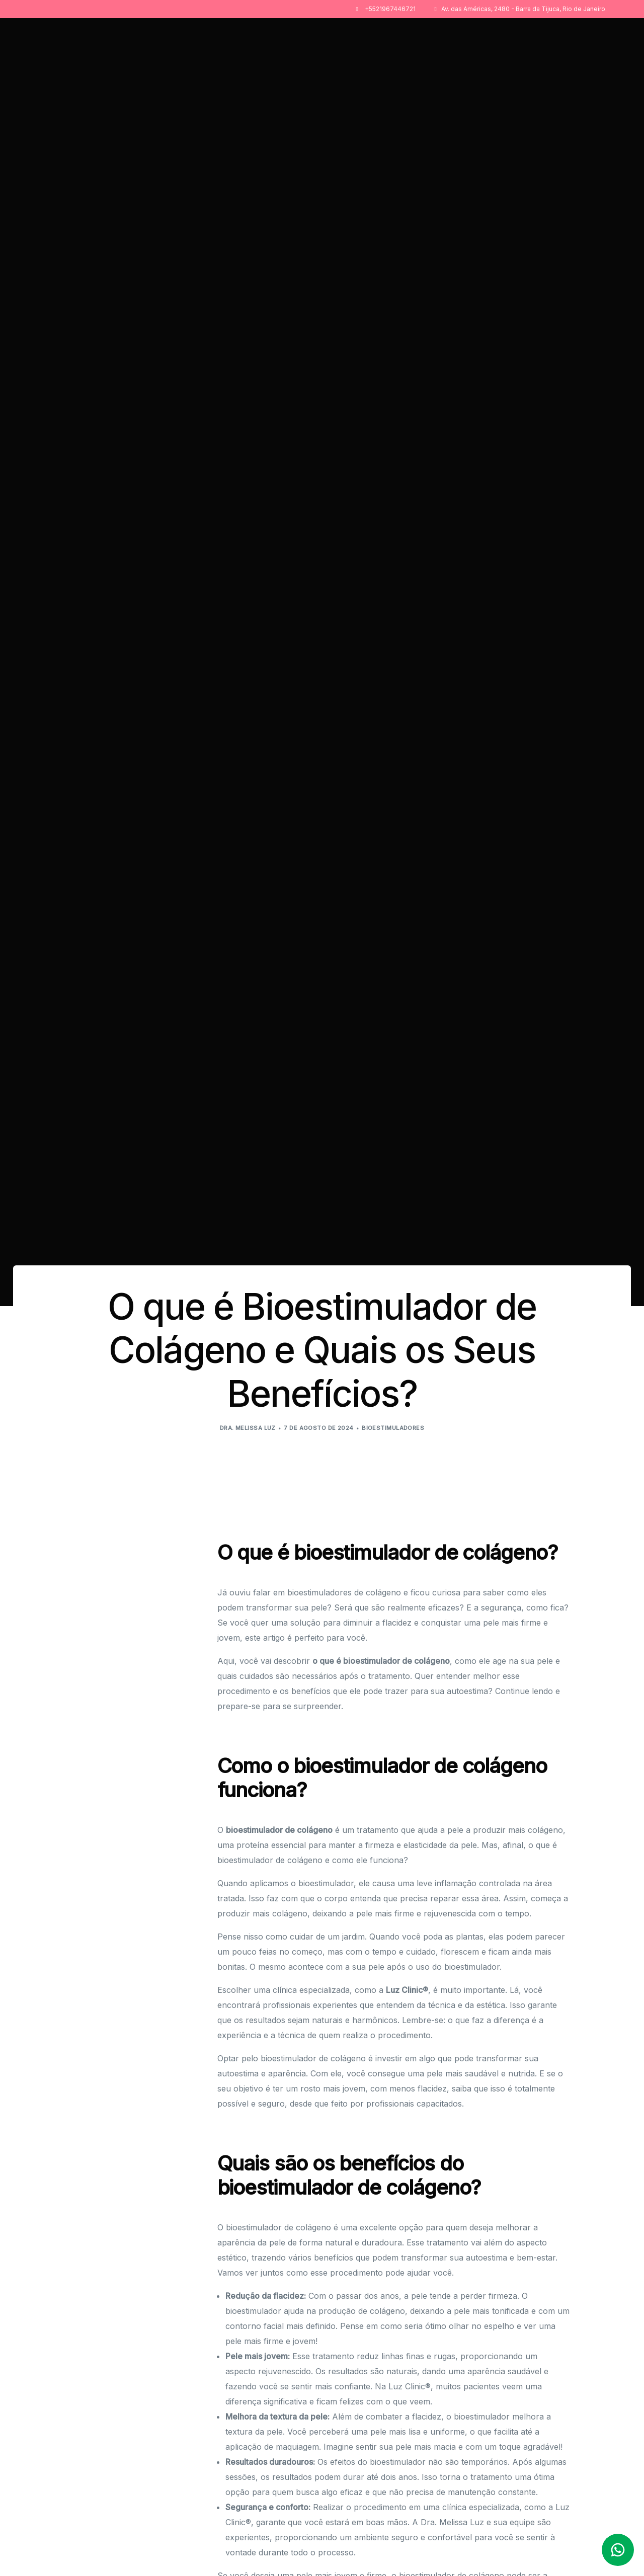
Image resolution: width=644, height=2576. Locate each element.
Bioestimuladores (393, 1427)
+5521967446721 (390, 9)
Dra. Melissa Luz (248, 1427)
